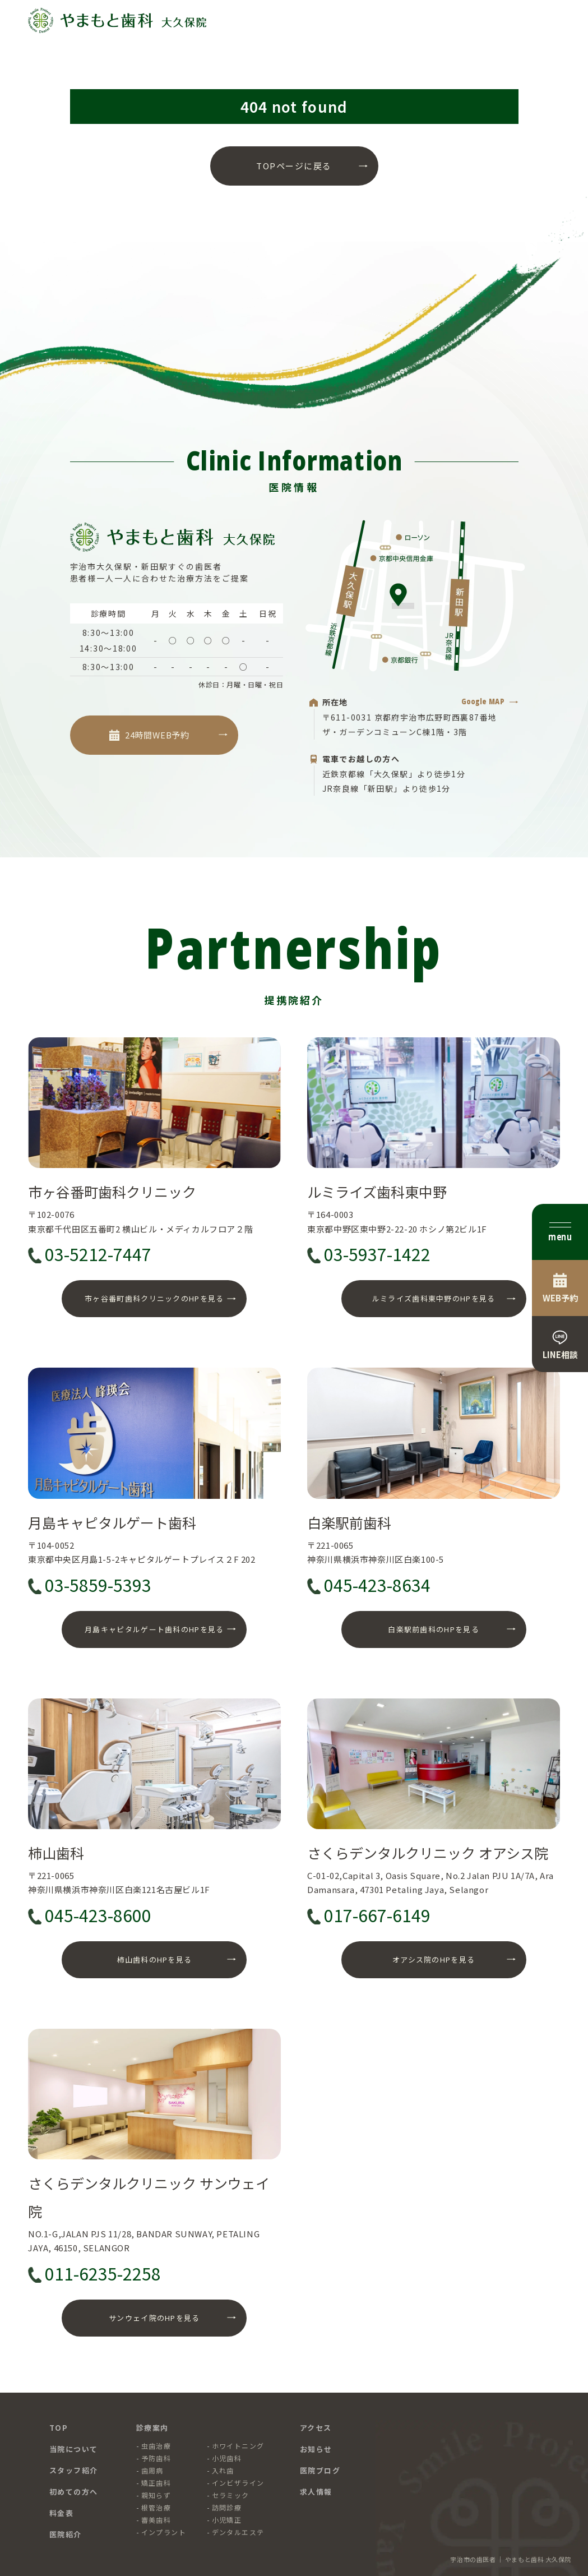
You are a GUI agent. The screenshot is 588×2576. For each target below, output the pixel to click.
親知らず (156, 2495)
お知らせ (316, 2449)
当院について (73, 2449)
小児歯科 (227, 2458)
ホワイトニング (238, 2445)
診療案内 (152, 2427)
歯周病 (152, 2470)
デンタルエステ (238, 2532)
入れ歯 (223, 2470)
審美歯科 (156, 2519)
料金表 (61, 2513)
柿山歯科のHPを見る (154, 1959)
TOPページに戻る (294, 166)
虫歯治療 (156, 2445)
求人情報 (316, 2491)
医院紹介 (65, 2534)
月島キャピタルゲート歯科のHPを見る (154, 1629)
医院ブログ (320, 2470)
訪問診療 (227, 2507)
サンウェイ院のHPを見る (154, 2317)
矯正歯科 (156, 2482)
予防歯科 (156, 2458)
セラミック (230, 2495)
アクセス (316, 2427)
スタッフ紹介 (73, 2470)
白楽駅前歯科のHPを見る (433, 1629)
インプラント (164, 2532)
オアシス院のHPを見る (433, 1959)
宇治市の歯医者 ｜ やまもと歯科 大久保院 (510, 2559)
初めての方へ (73, 2491)
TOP (58, 2427)
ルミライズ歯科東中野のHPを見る (434, 1298)
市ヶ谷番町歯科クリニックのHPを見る (154, 1298)
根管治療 (156, 2507)
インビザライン (238, 2482)
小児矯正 (227, 2519)
